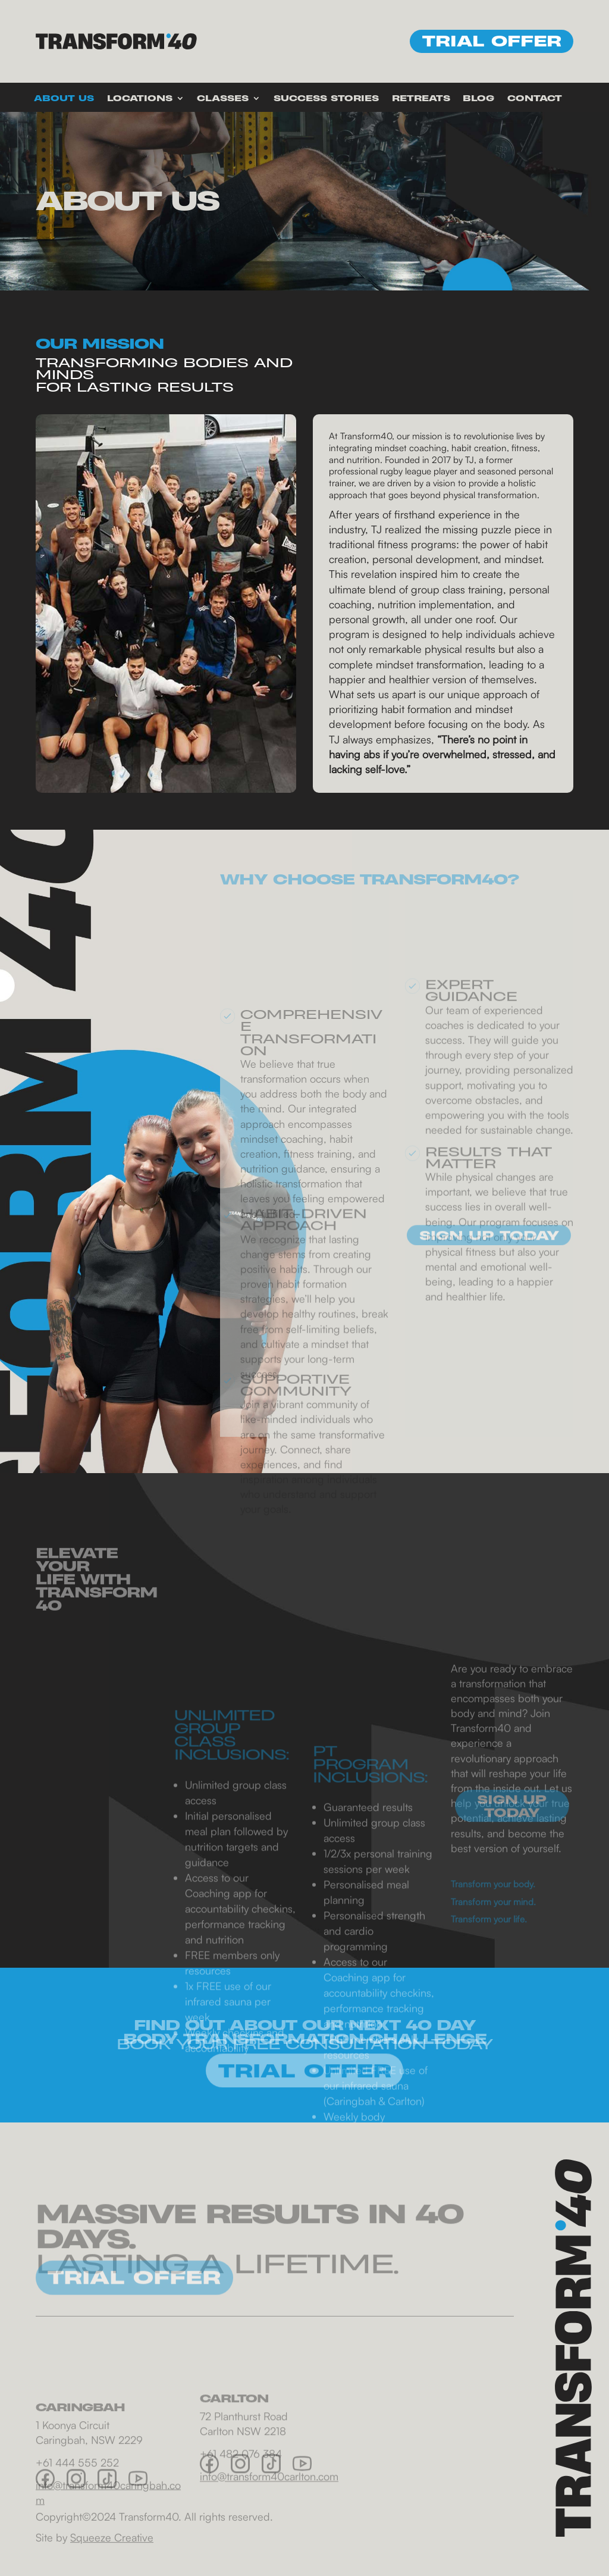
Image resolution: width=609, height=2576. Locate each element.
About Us (64, 98)
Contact (534, 98)
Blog (478, 98)
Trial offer (491, 41)
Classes (223, 98)
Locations (139, 98)
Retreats (421, 98)
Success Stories (326, 98)
